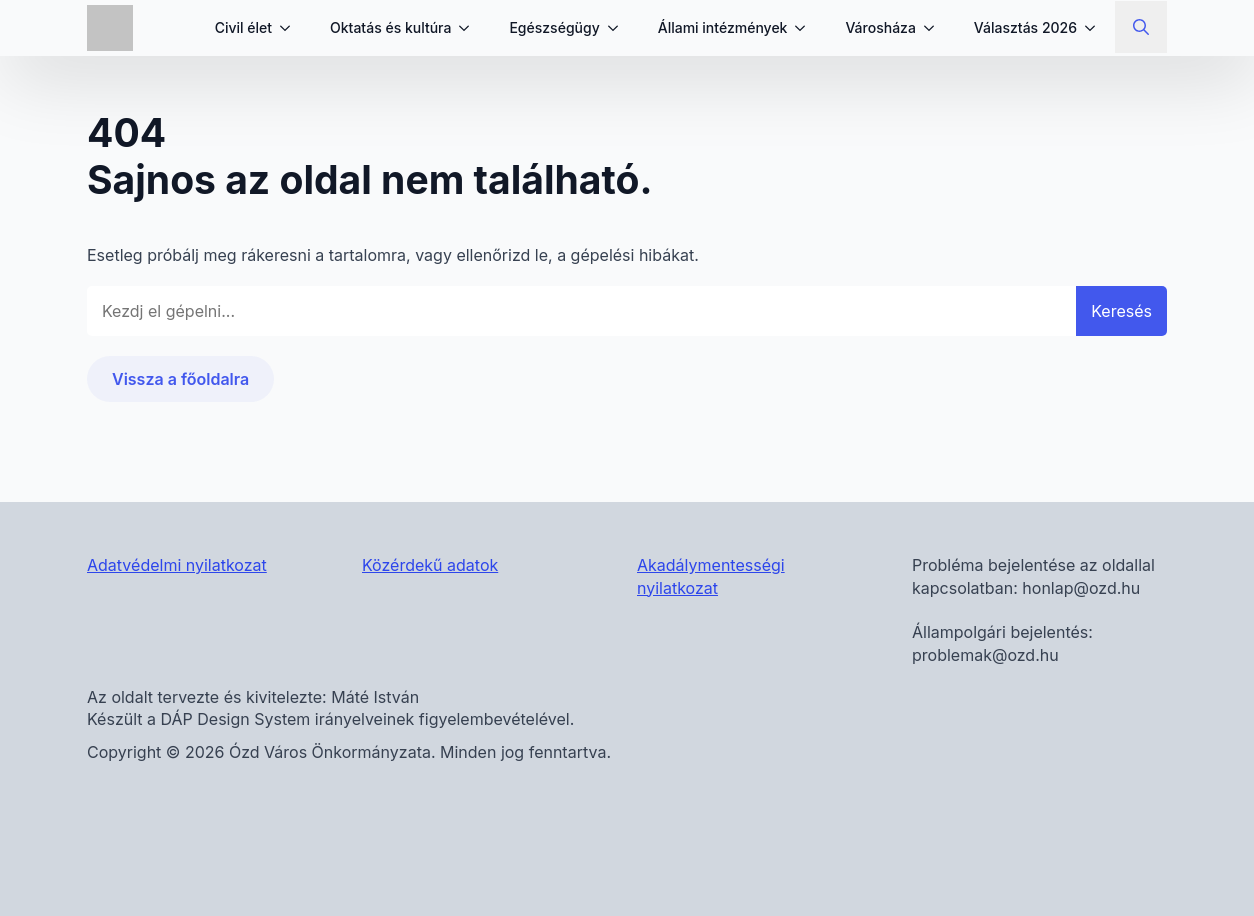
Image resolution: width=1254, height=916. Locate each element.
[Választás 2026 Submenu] (1096, 28)
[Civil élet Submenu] (291, 28)
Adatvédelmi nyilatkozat (177, 565)
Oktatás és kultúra (390, 27)
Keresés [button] (1121, 311)
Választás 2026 (1025, 27)
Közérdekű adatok (430, 565)
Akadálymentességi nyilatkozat (711, 576)
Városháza (880, 27)
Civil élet (243, 27)
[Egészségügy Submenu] (619, 28)
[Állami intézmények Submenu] (806, 28)
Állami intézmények (723, 27)
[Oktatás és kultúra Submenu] (470, 28)
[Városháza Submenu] (935, 28)
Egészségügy (554, 27)
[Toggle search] (1141, 27)
